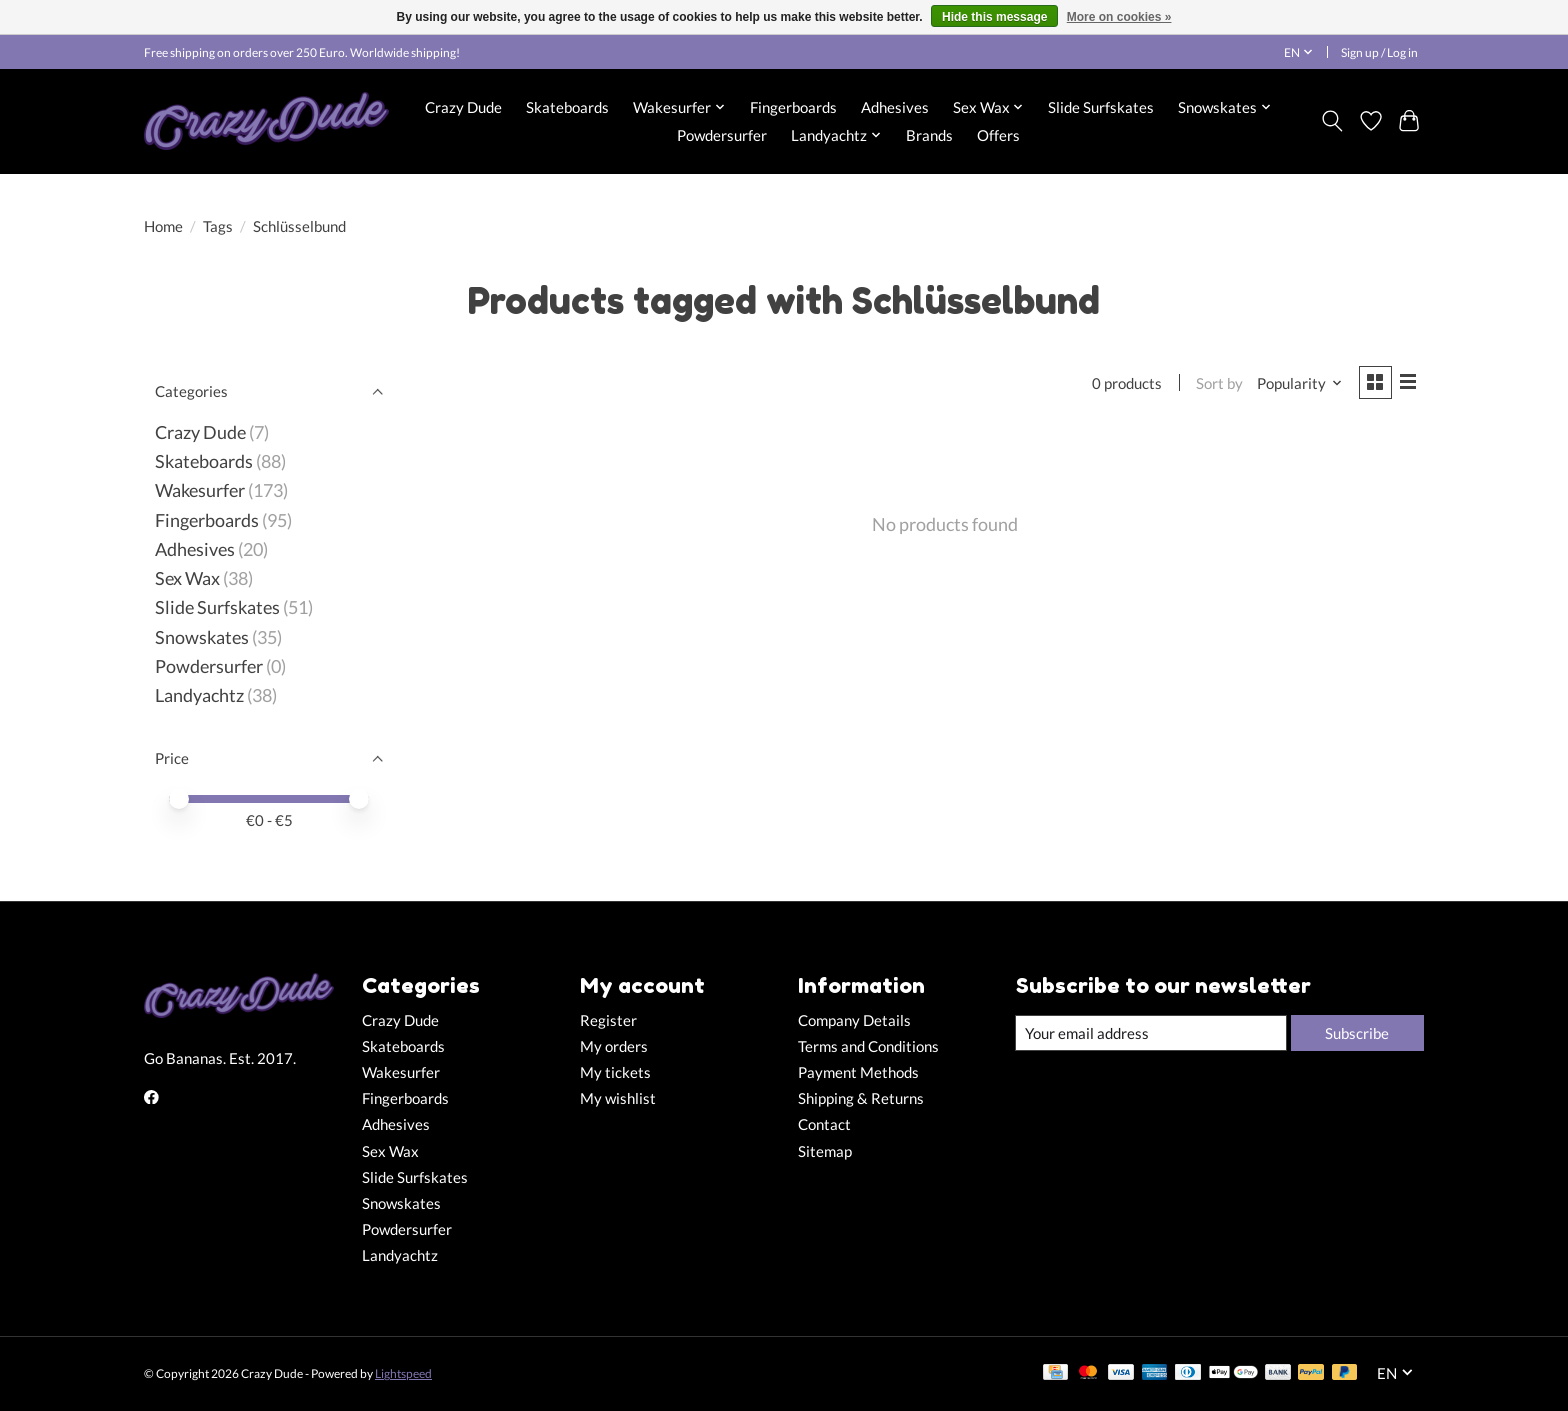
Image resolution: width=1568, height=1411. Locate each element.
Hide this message (994, 17)
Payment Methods (858, 1072)
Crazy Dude (463, 107)
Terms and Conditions (868, 1046)
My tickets (615, 1072)
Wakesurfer (200, 490)
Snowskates (202, 637)
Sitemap (825, 1151)
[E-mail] (1149, 1033)
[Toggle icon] (1332, 121)
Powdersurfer (722, 135)
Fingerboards (793, 107)
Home (163, 226)
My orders (614, 1046)
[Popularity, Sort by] (1296, 384)
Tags (218, 226)
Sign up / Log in (1379, 52)
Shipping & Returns (861, 1098)
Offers (998, 135)
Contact (824, 1124)
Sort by (1215, 384)
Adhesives (895, 107)
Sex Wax (187, 578)
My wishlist (618, 1098)
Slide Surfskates (1101, 107)
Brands (929, 135)
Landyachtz (199, 695)
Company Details (854, 1020)
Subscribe (1355, 1032)
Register (608, 1020)
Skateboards (567, 107)
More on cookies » (1119, 17)
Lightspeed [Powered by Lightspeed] (403, 1373)
